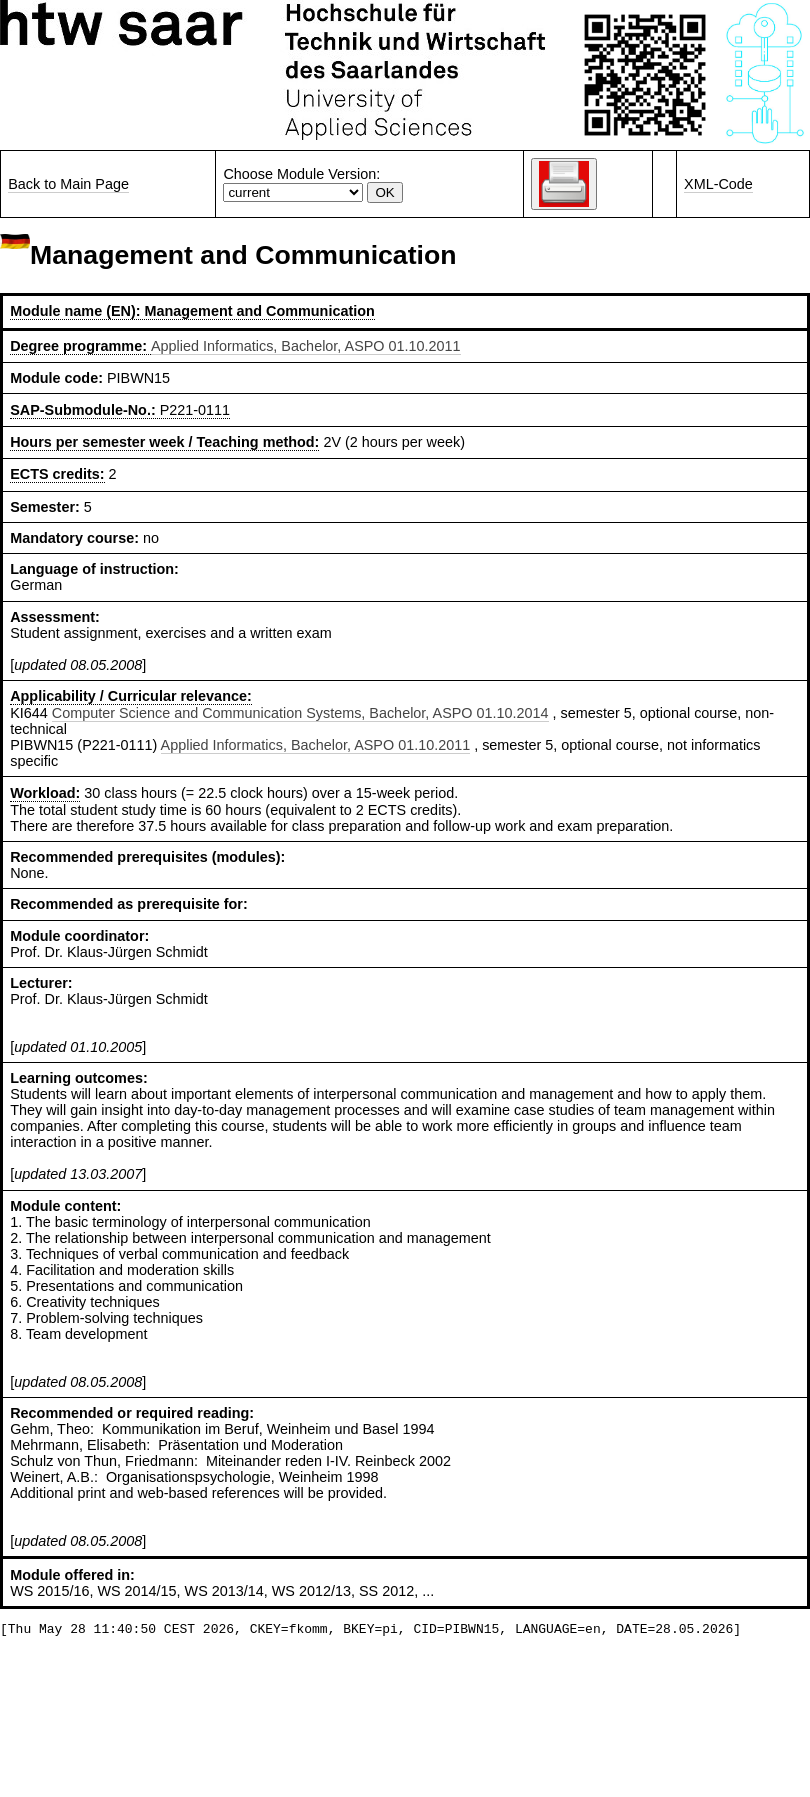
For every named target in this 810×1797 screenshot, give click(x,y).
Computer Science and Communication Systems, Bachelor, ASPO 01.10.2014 (300, 713)
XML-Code (718, 184)
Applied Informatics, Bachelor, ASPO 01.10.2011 (306, 346)
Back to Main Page (68, 184)
